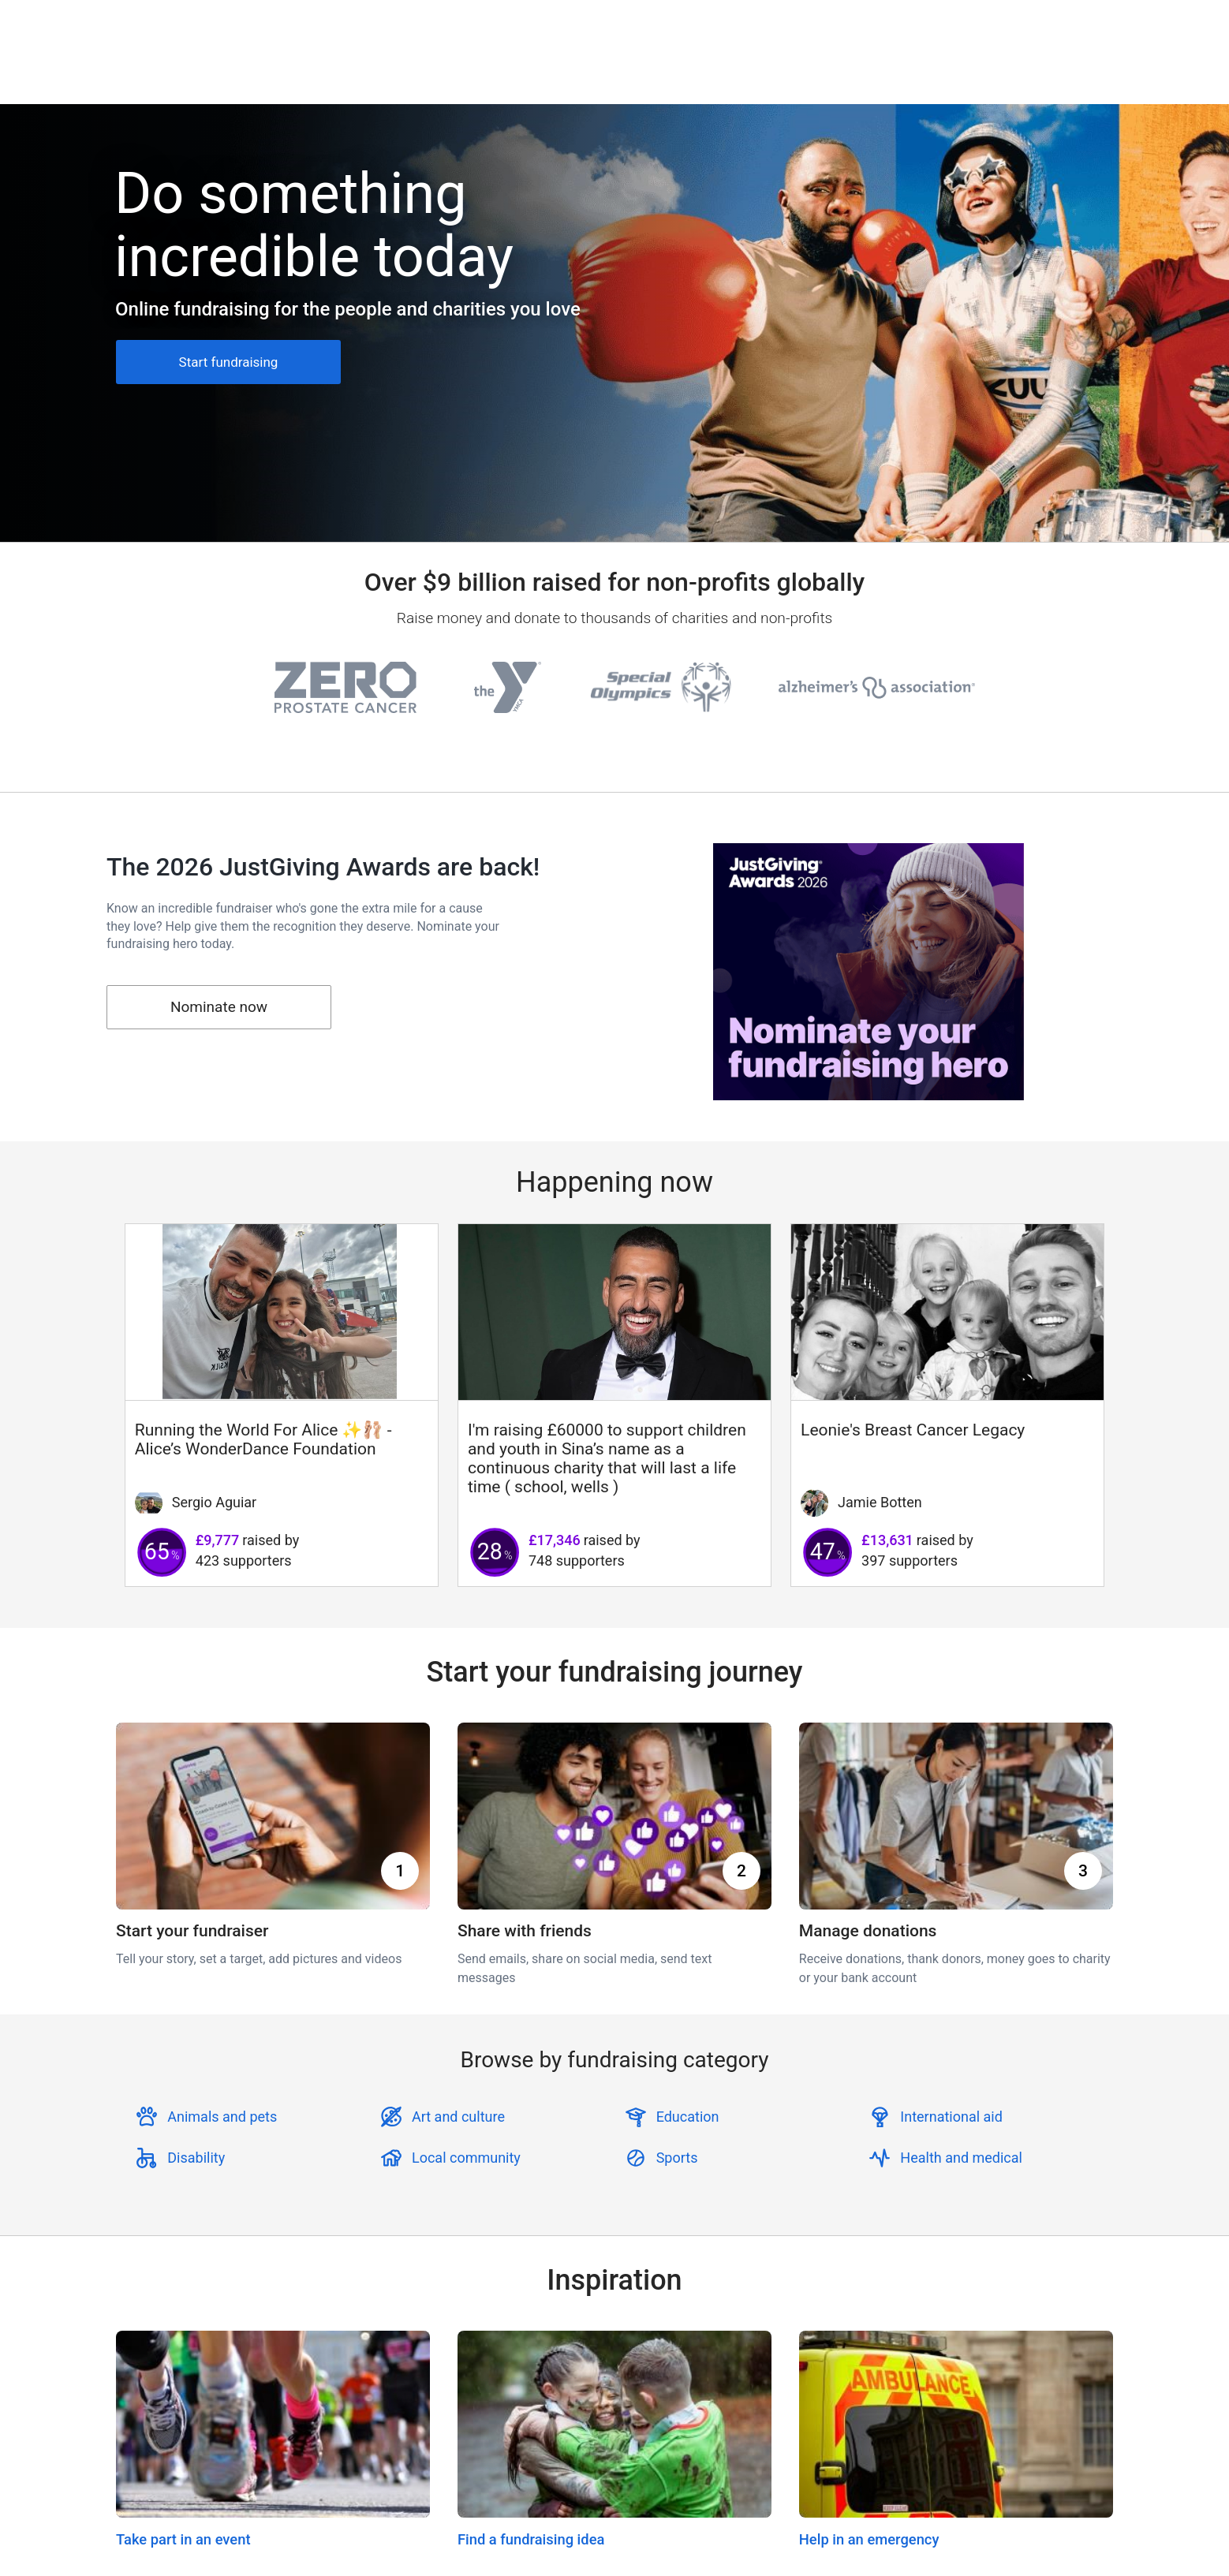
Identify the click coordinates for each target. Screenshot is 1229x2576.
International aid (951, 2116)
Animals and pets (222, 2116)
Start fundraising (228, 362)
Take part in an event (183, 2539)
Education (687, 2116)
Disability (196, 2157)
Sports (677, 2157)
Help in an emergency (869, 2539)
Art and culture (458, 2116)
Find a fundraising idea (531, 2539)
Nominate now (218, 1007)
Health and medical (961, 2157)
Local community (466, 2157)
